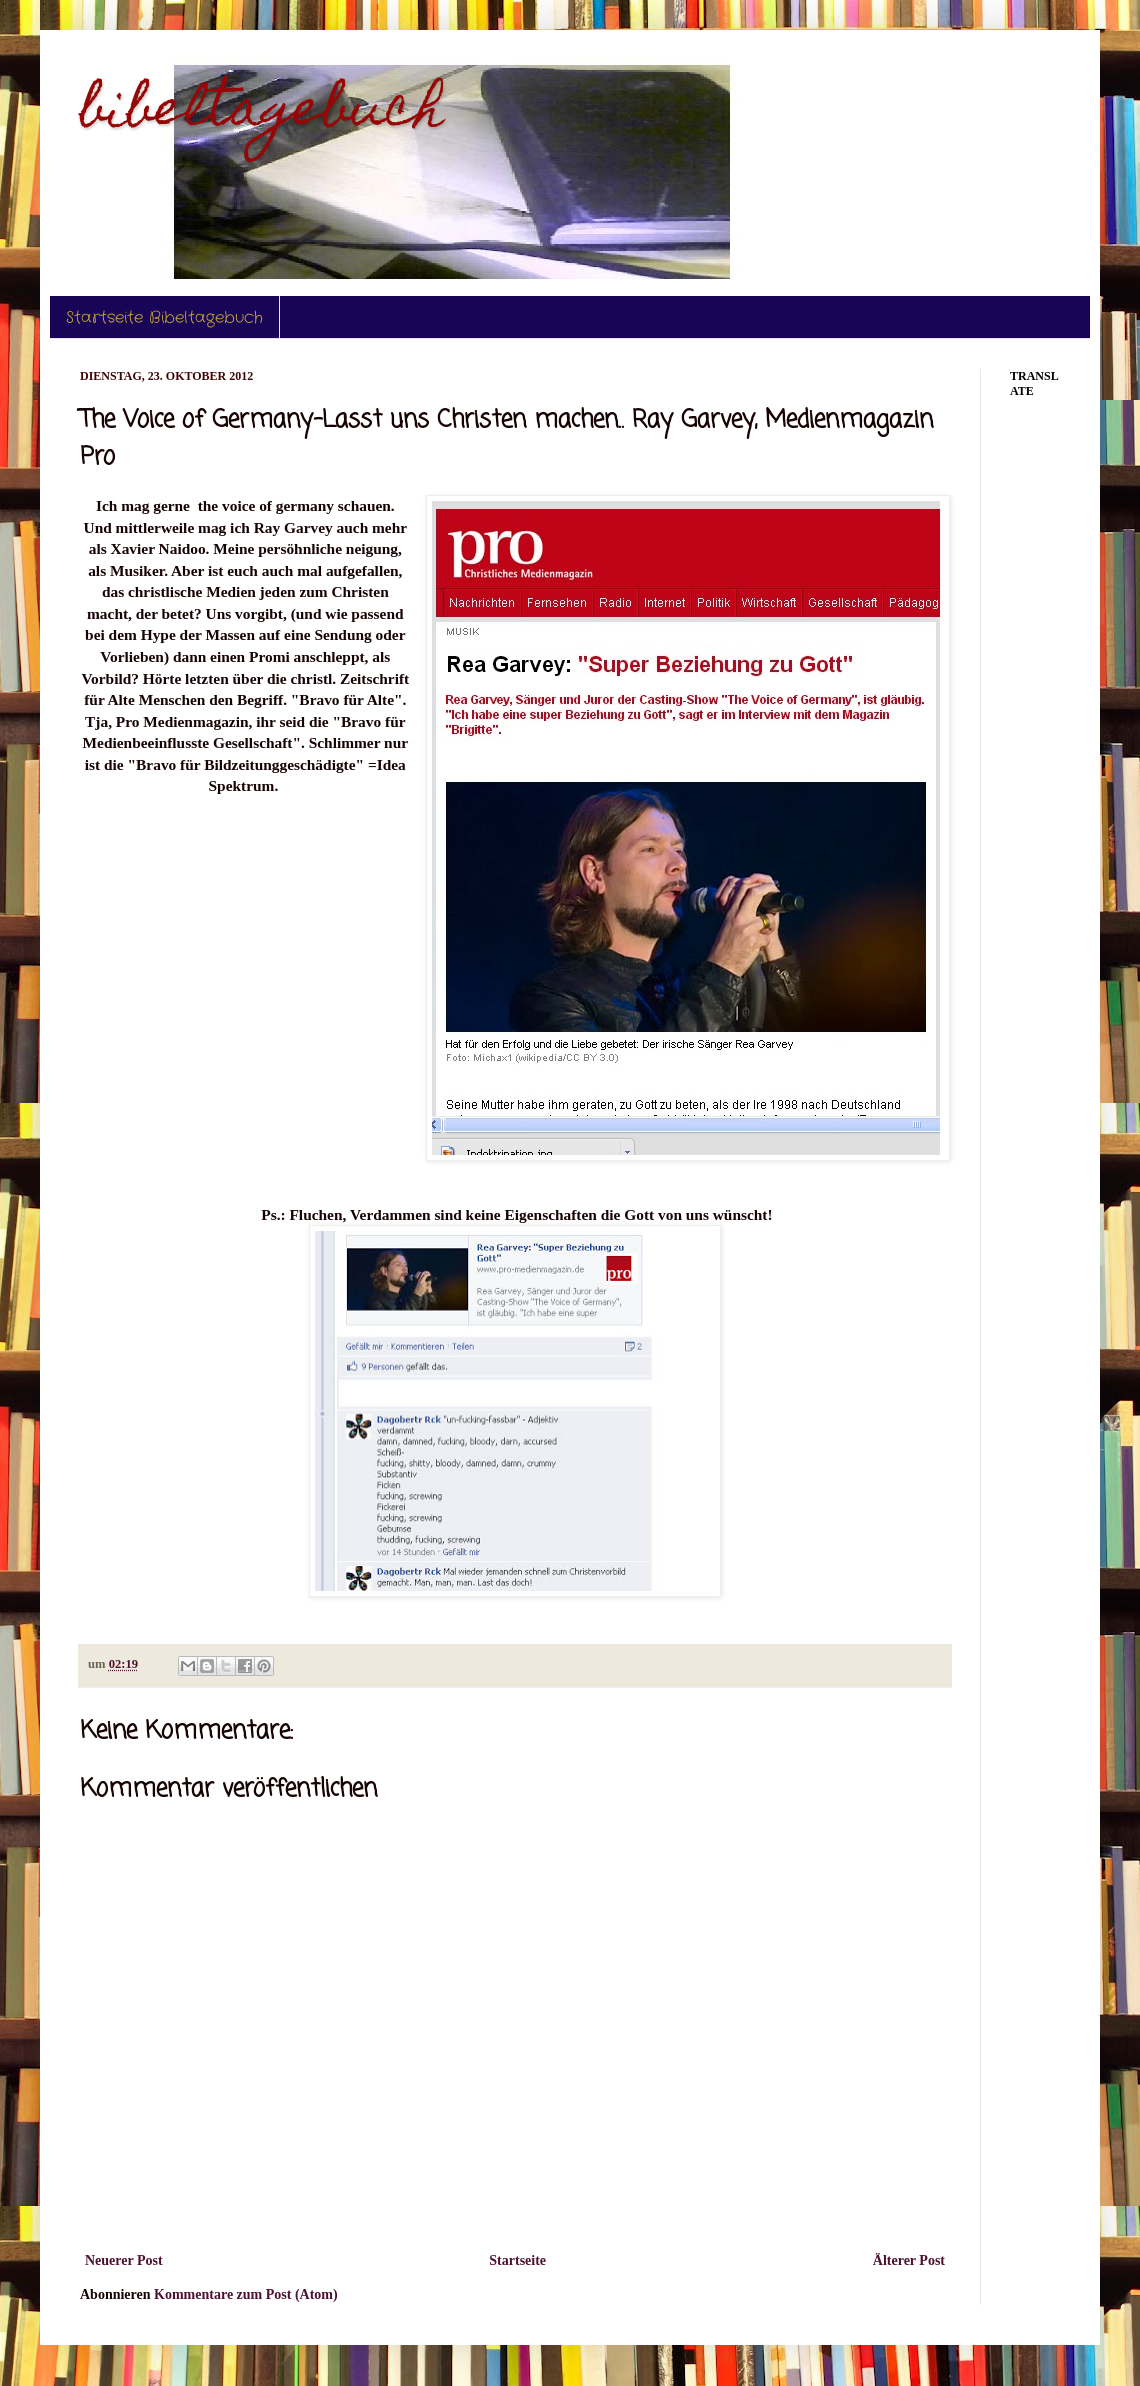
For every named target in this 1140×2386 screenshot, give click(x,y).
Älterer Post (909, 2260)
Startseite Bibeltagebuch (164, 317)
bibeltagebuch (262, 113)
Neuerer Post (124, 2260)
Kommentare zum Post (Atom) (246, 2294)
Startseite (517, 2260)
